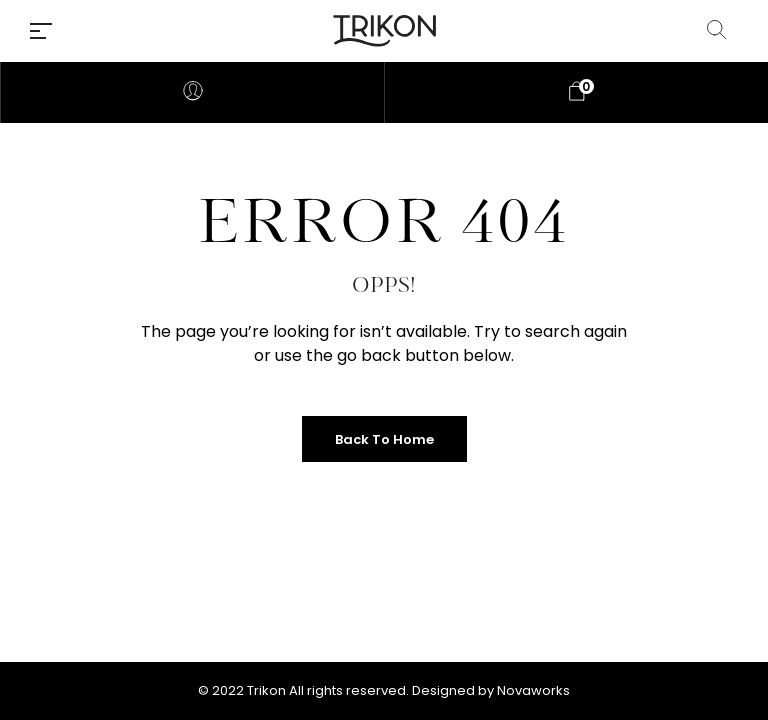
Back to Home (384, 439)
